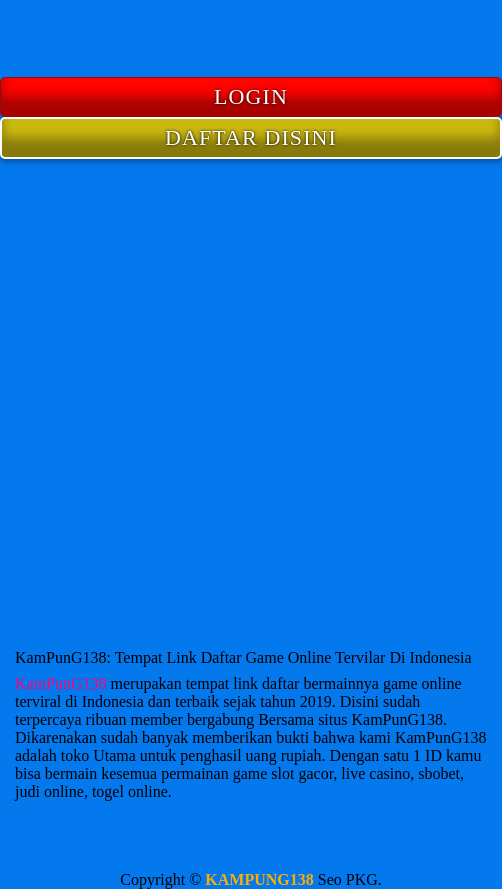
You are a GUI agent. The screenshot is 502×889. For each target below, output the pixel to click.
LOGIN (251, 96)
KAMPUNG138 (259, 879)
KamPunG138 (61, 683)
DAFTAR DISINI (251, 137)
